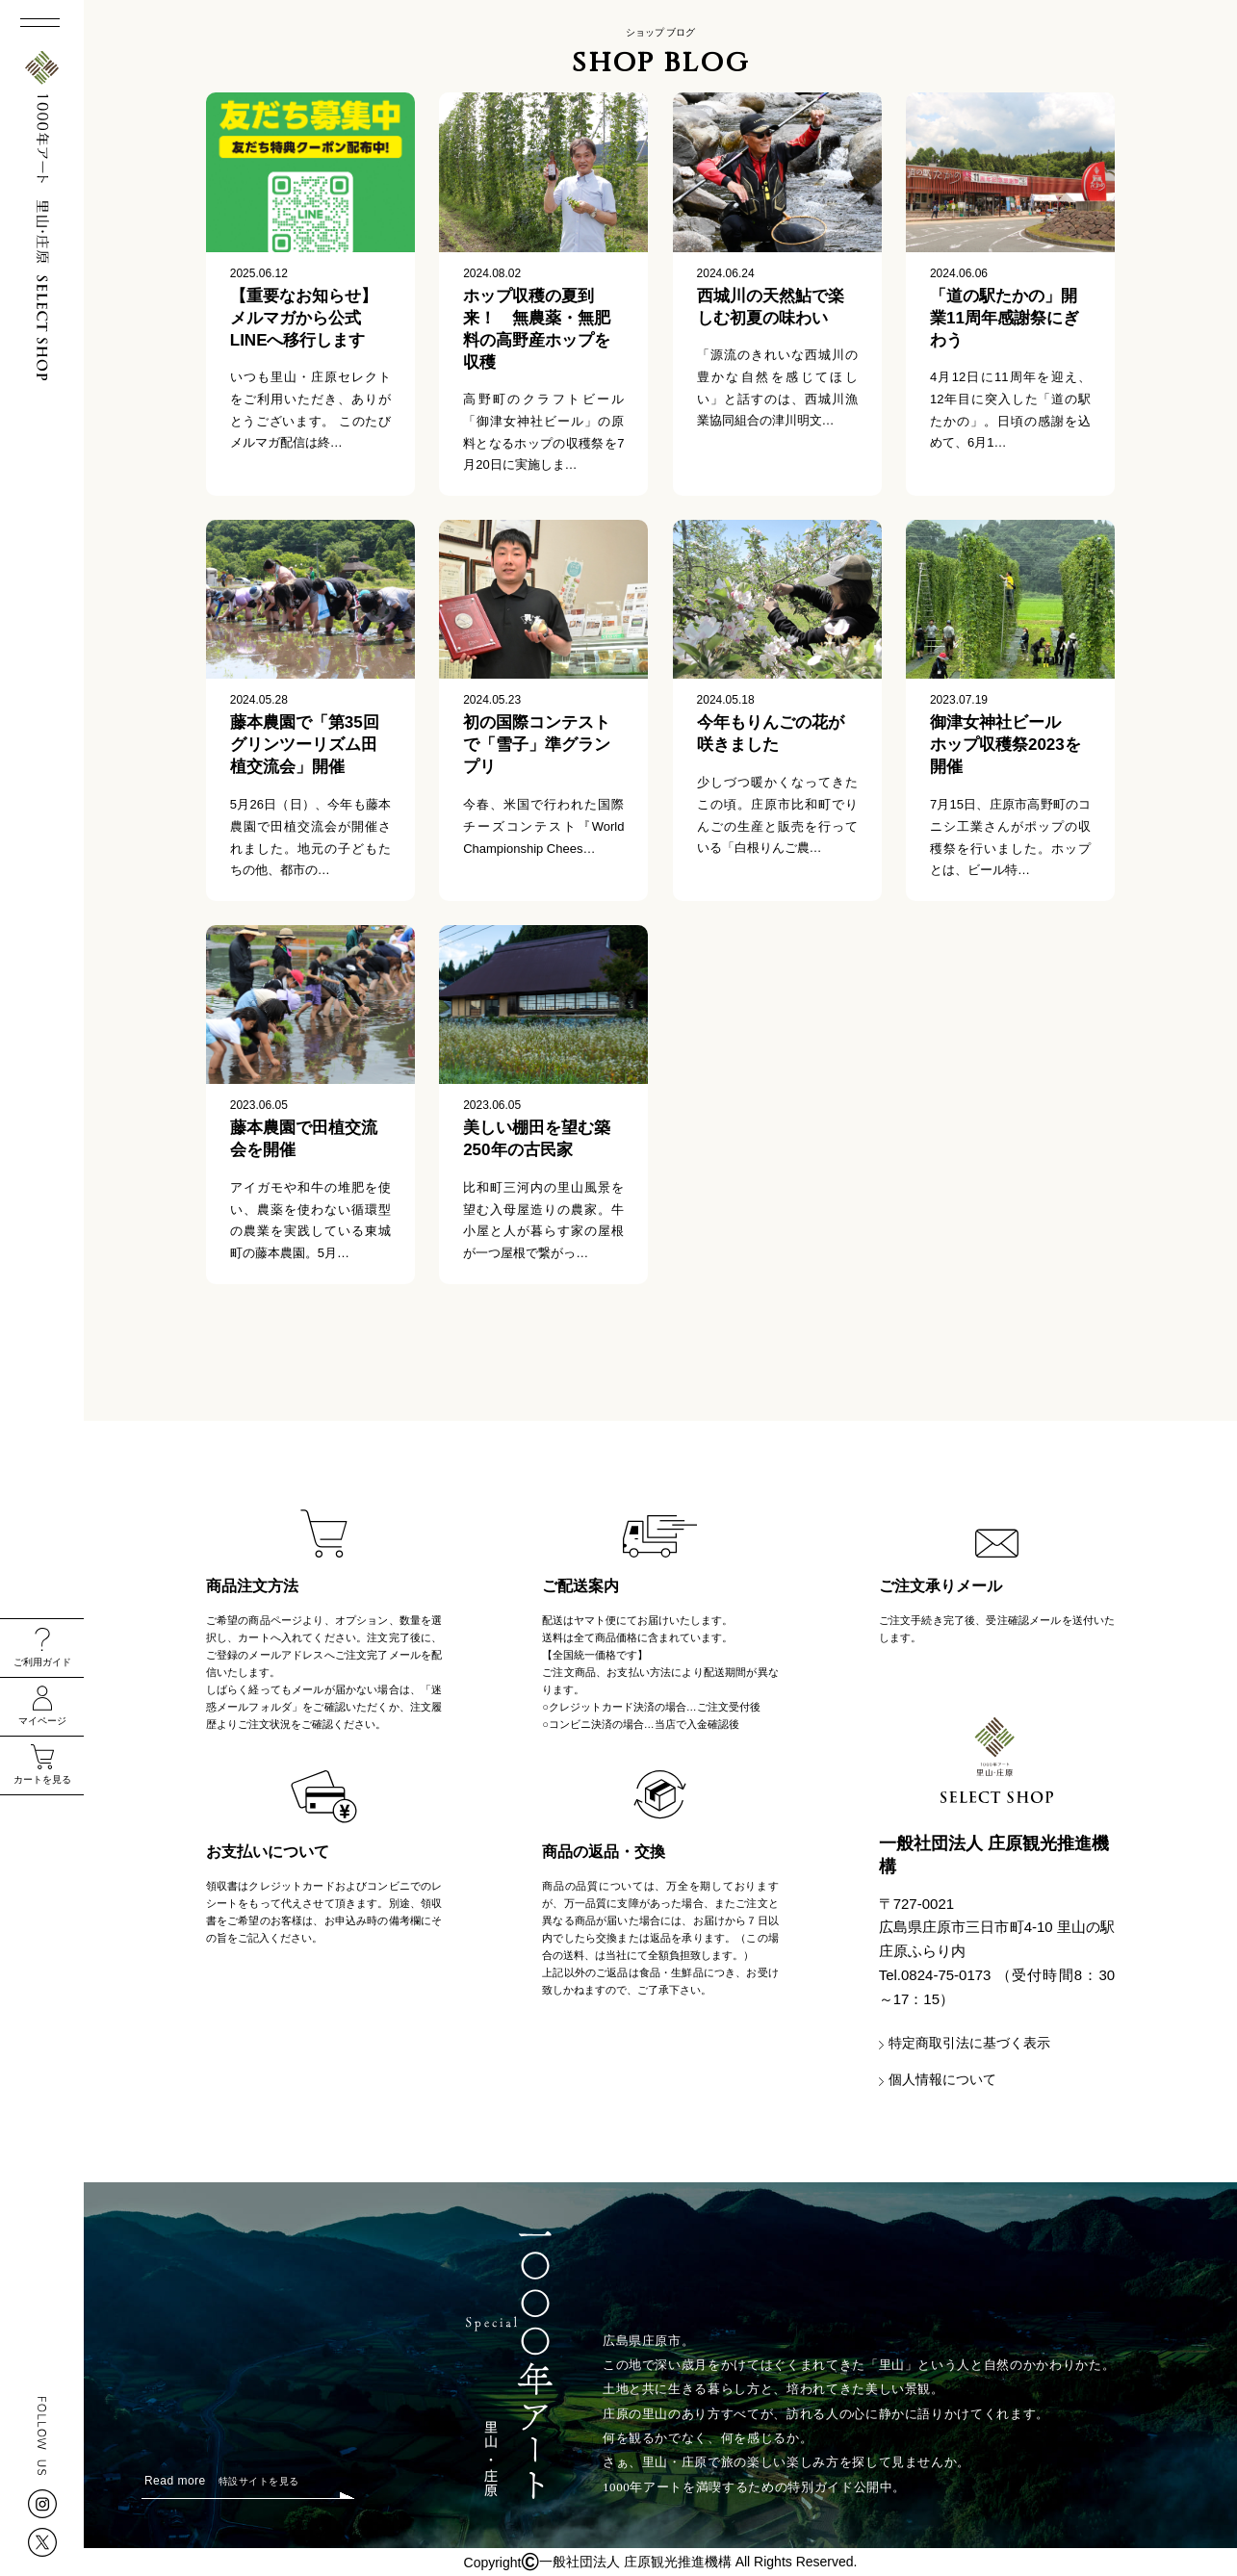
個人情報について (942, 2079)
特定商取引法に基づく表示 (969, 2042)
